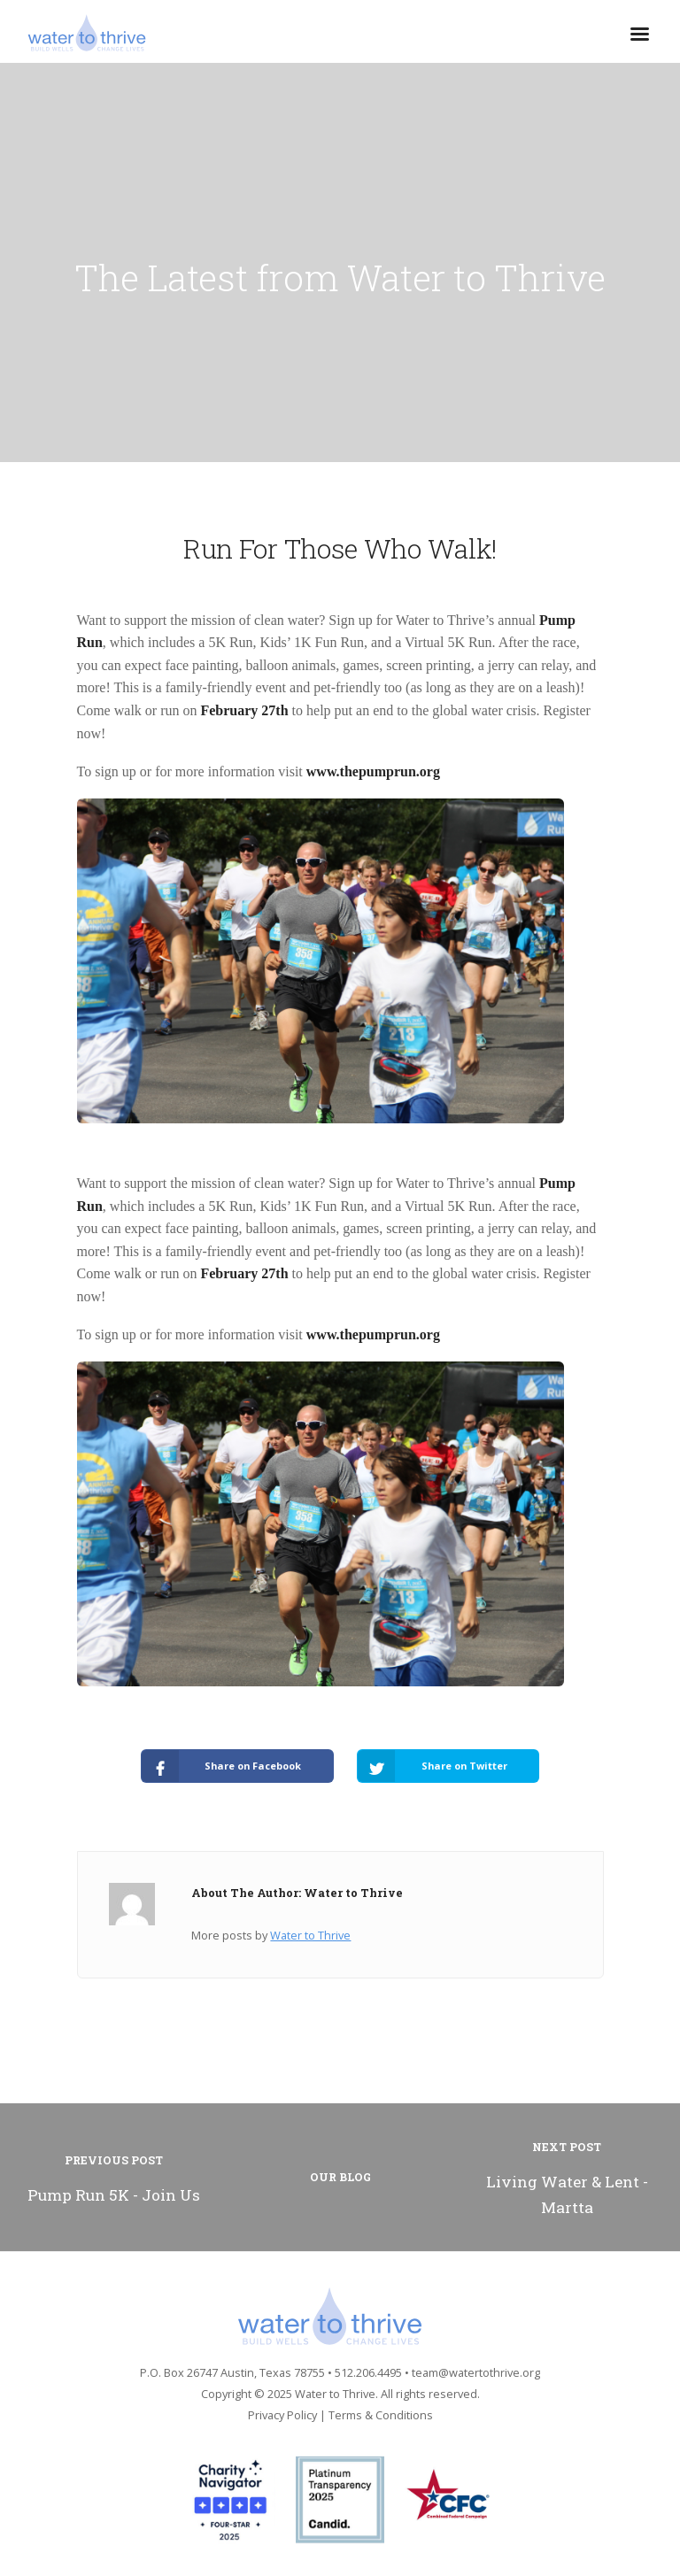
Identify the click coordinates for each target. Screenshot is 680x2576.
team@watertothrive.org (476, 2372)
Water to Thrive (310, 1935)
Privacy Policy (282, 2415)
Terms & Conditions (380, 2415)
